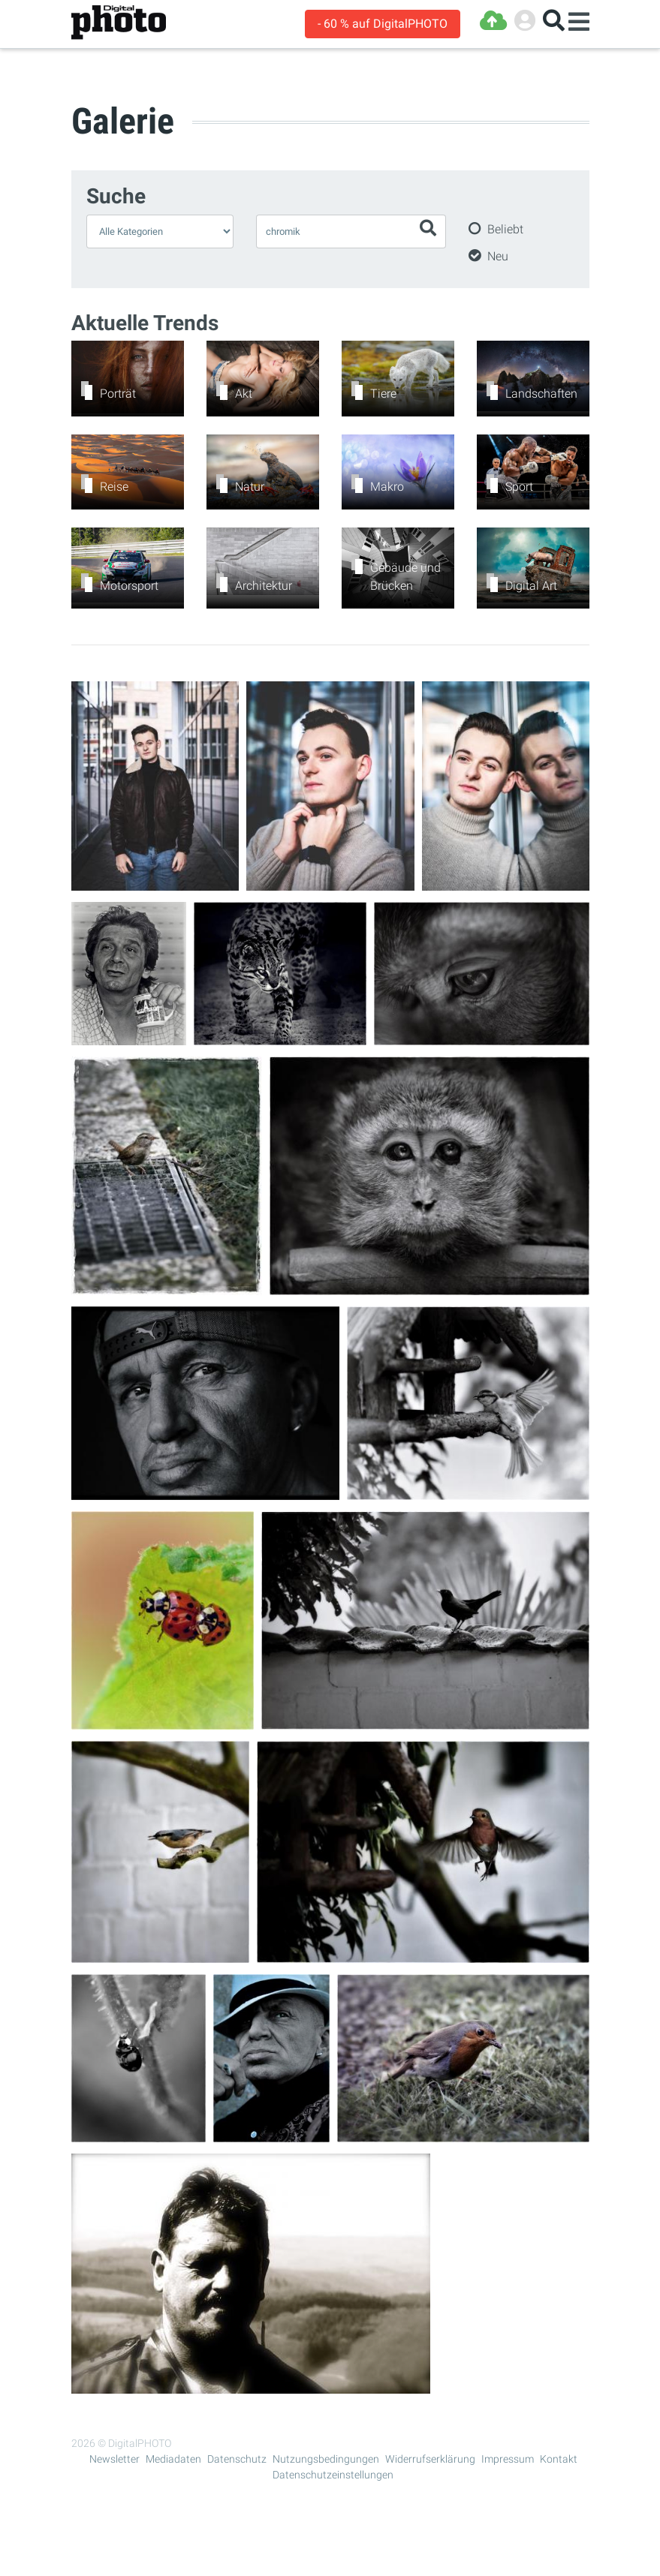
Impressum (507, 2459)
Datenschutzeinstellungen (333, 2475)
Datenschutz (237, 2459)
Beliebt (505, 229)
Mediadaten (173, 2459)
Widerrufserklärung (430, 2459)
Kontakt (558, 2459)
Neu (497, 256)
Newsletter (114, 2459)
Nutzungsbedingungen (326, 2459)
